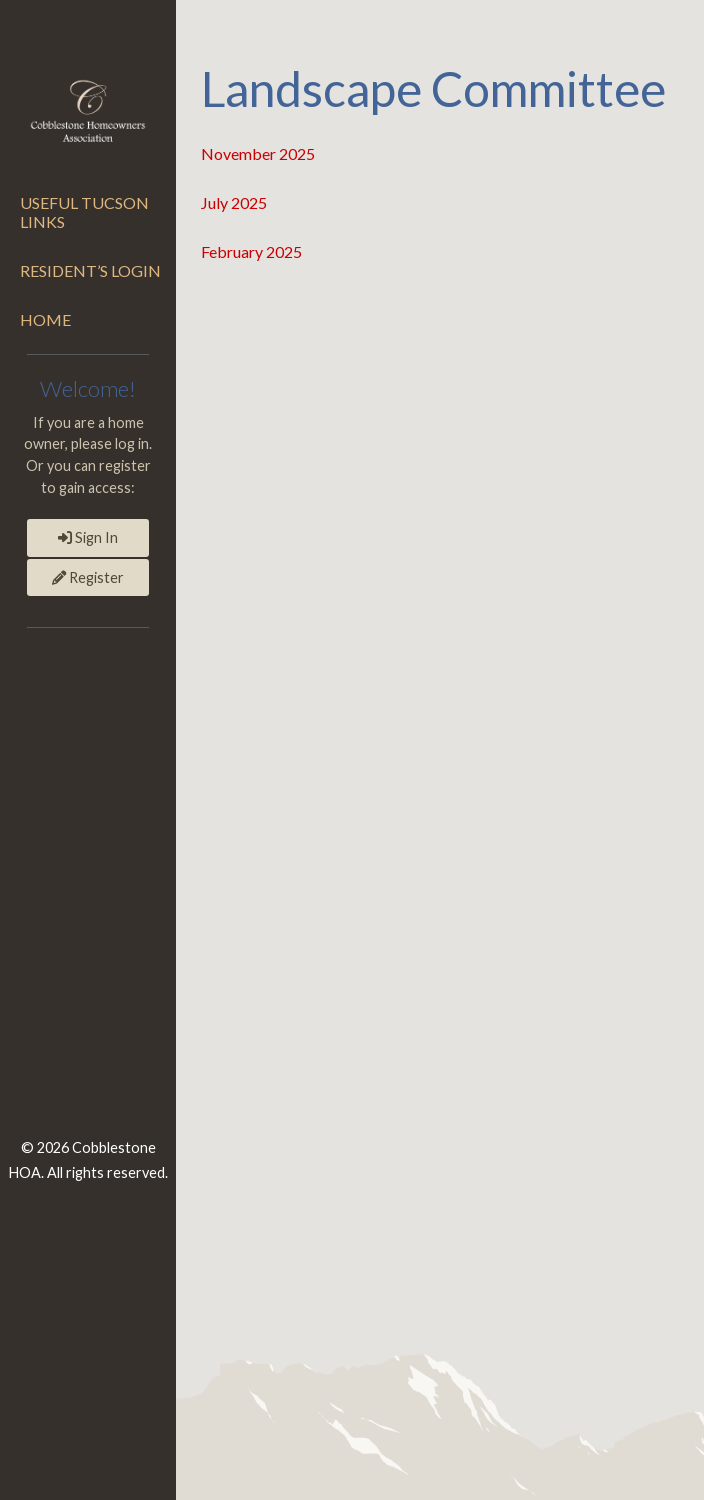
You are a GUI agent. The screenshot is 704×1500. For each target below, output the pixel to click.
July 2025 (234, 202)
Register (88, 577)
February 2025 (251, 251)
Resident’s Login (90, 270)
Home (45, 319)
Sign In (88, 537)
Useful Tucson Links (84, 212)
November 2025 (258, 153)
